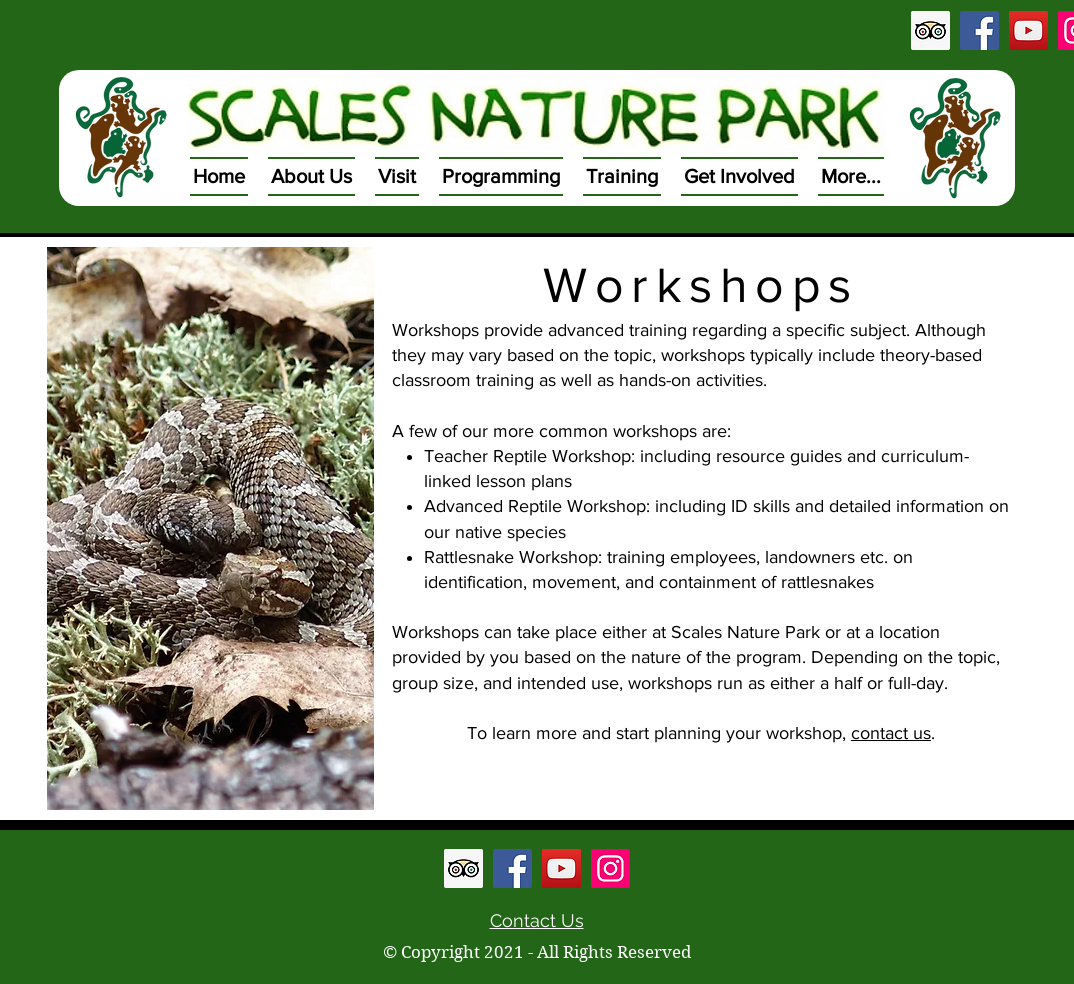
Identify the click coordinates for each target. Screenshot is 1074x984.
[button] (311, 176)
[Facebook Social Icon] (979, 30)
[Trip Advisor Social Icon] (930, 30)
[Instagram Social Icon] (610, 868)
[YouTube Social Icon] (1028, 30)
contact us (891, 733)
